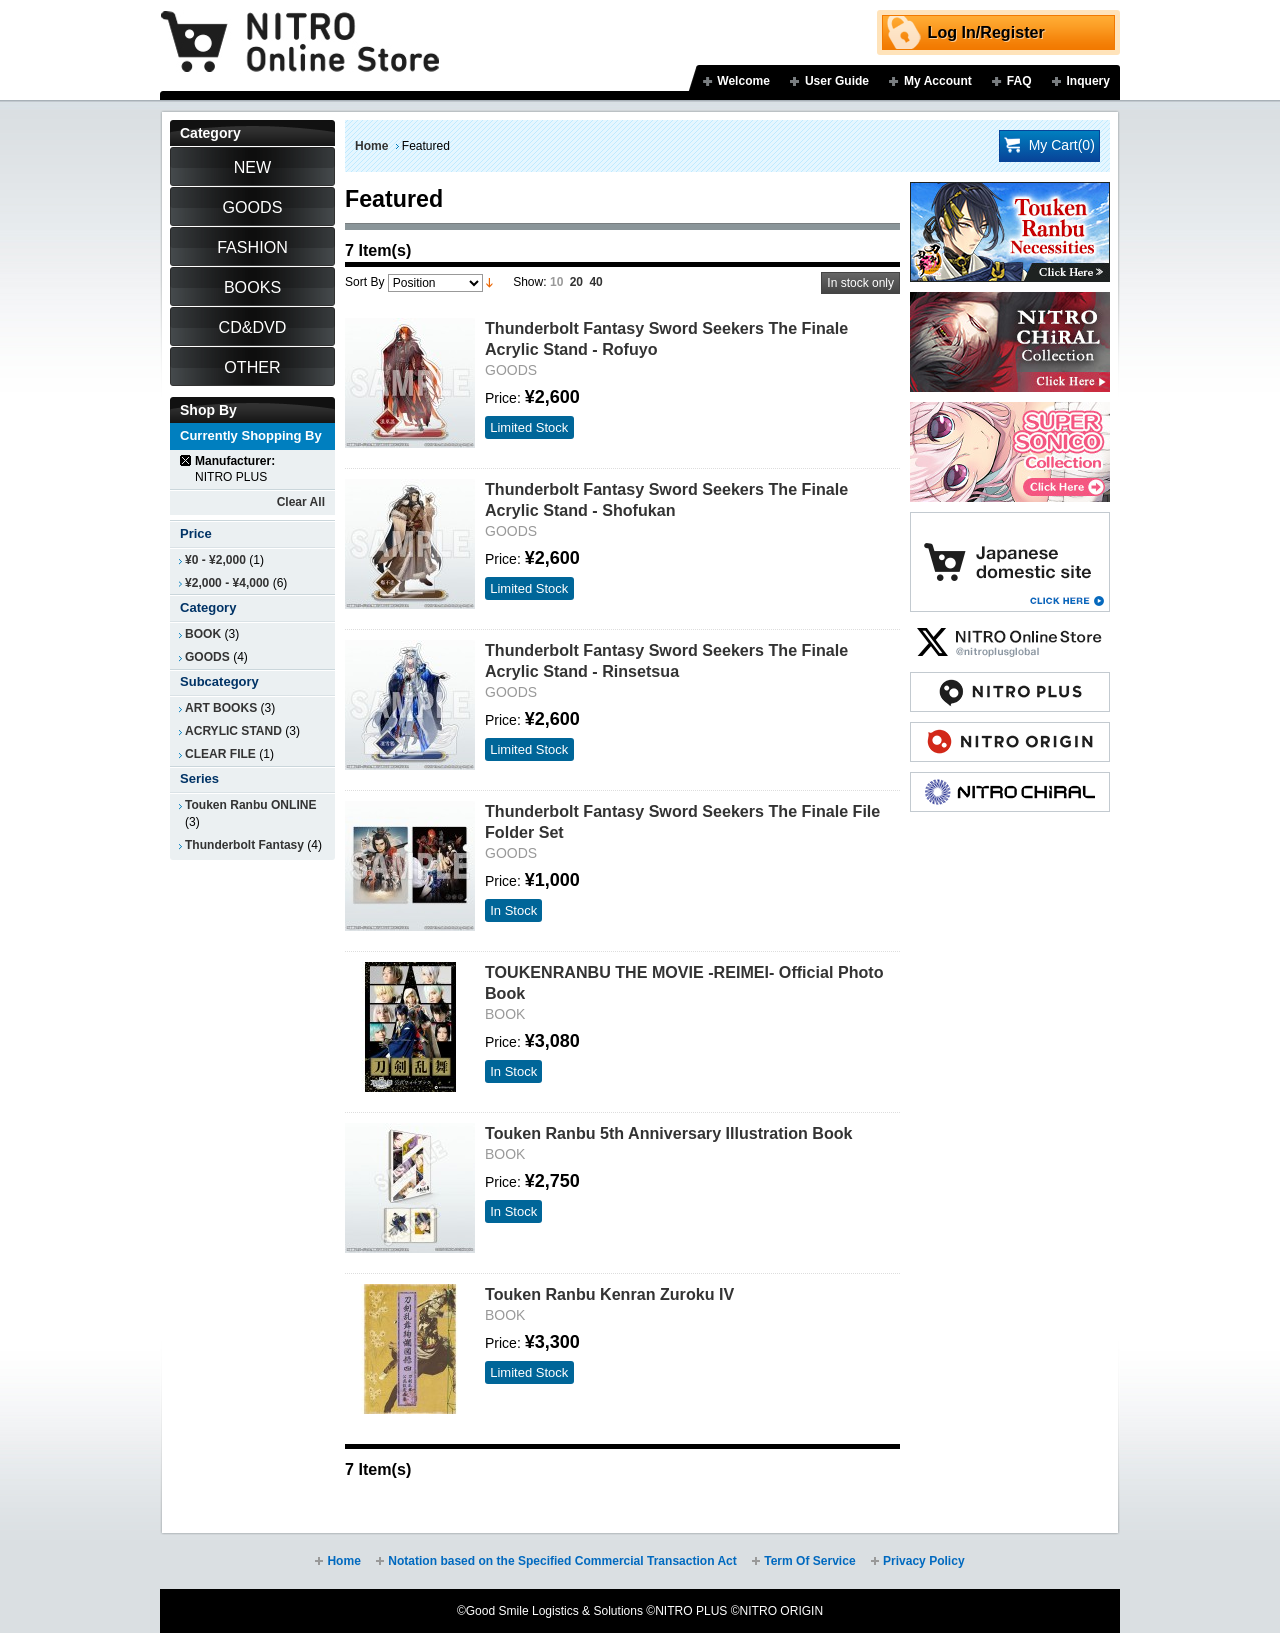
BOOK (203, 634)
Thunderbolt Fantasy (244, 845)
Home (371, 146)
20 (576, 282)
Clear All (301, 502)
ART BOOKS (221, 708)
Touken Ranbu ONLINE (250, 805)
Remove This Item (186, 460)
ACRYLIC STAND (233, 731)
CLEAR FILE (220, 754)
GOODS (207, 657)
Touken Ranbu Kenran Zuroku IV (609, 1294)
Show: (529, 282)
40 (595, 282)
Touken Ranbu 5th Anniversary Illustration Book (669, 1133)
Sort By (364, 282)
